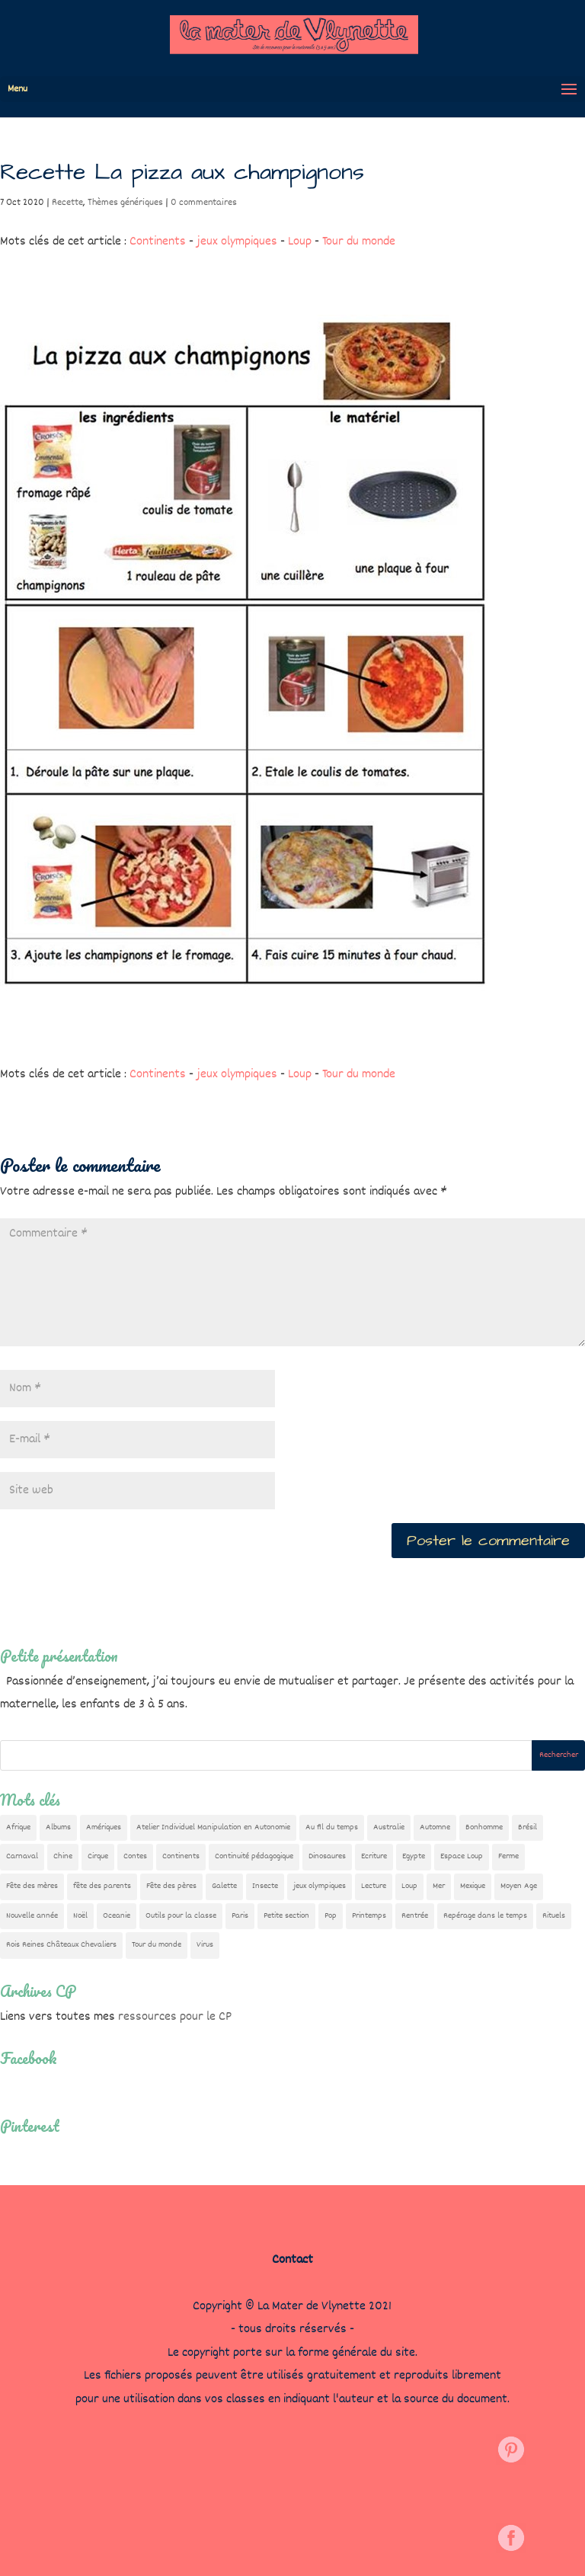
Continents (157, 241)
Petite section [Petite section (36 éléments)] (286, 1915)
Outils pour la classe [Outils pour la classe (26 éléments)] (180, 1915)
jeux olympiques (237, 241)
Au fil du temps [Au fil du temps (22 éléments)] (331, 1827)
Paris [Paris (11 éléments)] (240, 1915)
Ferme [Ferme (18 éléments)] (508, 1856)
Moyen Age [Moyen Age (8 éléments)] (518, 1886)
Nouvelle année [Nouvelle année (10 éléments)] (32, 1915)
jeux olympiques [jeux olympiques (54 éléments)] (319, 1886)
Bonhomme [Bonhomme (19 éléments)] (484, 1827)
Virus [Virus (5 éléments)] (205, 1944)
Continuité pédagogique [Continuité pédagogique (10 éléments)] (254, 1856)
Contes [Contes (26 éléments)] (135, 1856)
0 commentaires (204, 202)
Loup (300, 241)
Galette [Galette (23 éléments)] (224, 1886)
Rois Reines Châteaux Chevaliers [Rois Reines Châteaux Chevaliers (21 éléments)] (61, 1944)
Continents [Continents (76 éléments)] (181, 1856)
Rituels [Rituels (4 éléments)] (553, 1915)
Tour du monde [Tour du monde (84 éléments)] (156, 1944)
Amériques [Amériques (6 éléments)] (103, 1827)
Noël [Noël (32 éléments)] (80, 1915)
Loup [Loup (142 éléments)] (409, 1886)
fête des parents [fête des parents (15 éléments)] (102, 1886)
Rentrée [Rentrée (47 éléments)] (414, 1915)
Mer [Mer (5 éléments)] (439, 1886)
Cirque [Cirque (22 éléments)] (98, 1856)
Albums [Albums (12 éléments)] (58, 1827)
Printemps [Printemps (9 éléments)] (369, 1915)
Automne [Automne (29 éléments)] (435, 1827)
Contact (292, 2260)
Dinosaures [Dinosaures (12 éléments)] (327, 1856)
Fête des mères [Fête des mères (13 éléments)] (32, 1886)
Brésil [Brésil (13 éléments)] (527, 1827)
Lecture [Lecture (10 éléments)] (373, 1886)
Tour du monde (358, 241)
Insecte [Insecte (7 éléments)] (265, 1886)
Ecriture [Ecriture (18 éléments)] (374, 1856)
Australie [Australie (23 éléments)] (388, 1827)
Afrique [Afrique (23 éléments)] (18, 1827)
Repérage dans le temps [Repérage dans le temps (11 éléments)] (485, 1915)
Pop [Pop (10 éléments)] (330, 1915)
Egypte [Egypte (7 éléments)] (413, 1856)
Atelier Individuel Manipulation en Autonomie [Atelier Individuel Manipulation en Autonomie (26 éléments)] (213, 1827)
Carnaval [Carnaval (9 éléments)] (22, 1856)
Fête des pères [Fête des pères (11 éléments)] (171, 1886)
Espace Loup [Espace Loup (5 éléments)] (461, 1856)
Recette (67, 202)
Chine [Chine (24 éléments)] (62, 1856)
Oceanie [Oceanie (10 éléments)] (116, 1915)
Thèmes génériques (125, 202)
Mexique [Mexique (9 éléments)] (472, 1886)
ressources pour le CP (175, 2017)
